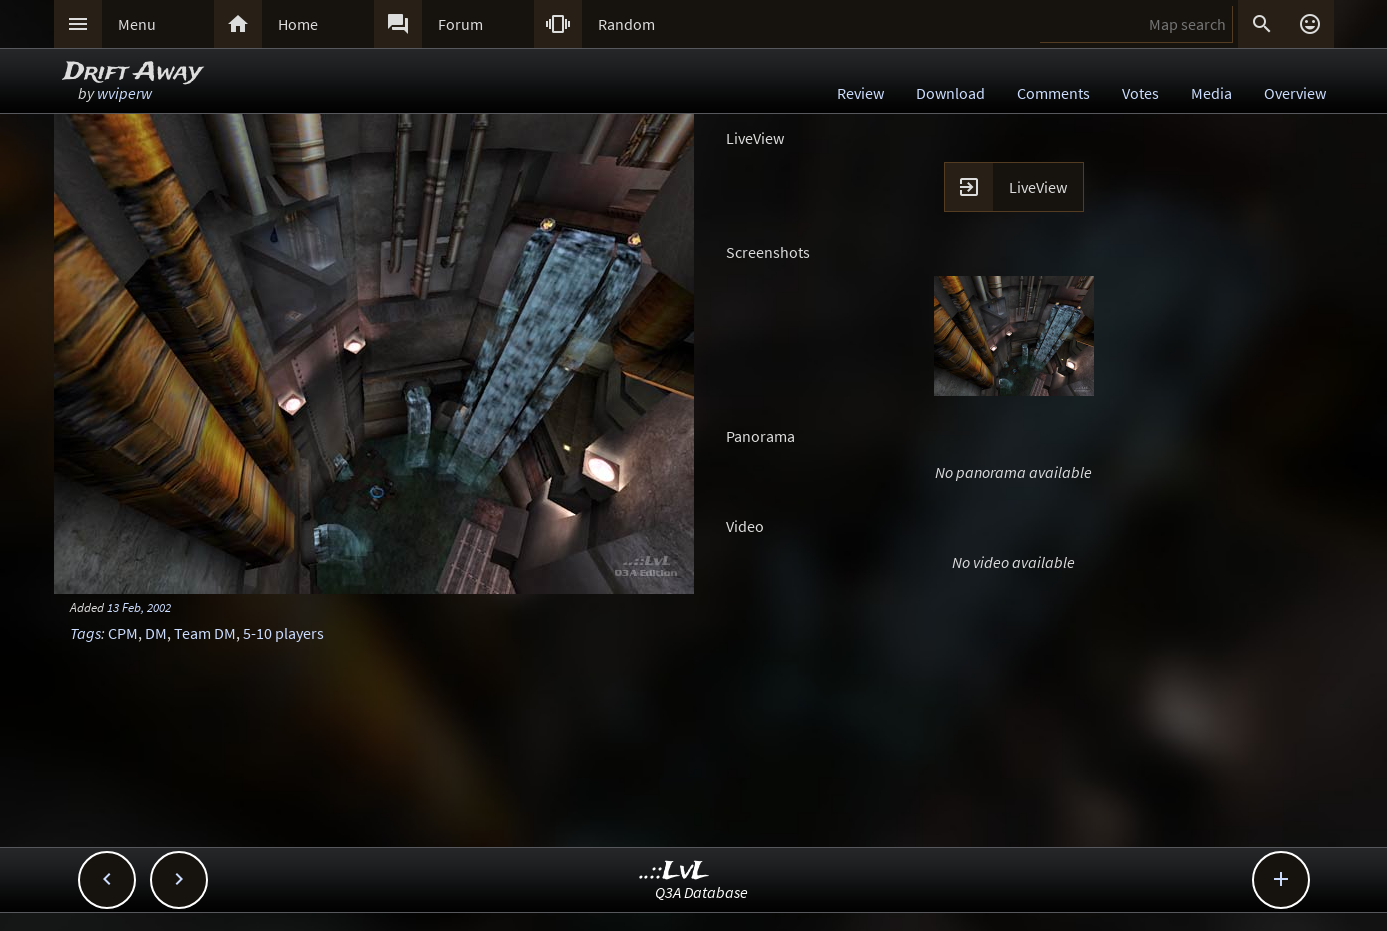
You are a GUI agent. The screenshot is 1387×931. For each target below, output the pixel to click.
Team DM (205, 633)
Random (626, 24)
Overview (1295, 93)
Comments (1053, 93)
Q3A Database (701, 892)
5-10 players (283, 633)
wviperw (124, 93)
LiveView (1038, 187)
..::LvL (674, 871)
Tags (85, 633)
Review (860, 93)
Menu (137, 24)
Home (298, 24)
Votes (1140, 93)
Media (1211, 93)
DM (156, 633)
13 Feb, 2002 (139, 607)
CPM (123, 633)
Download (950, 93)
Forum (460, 24)
